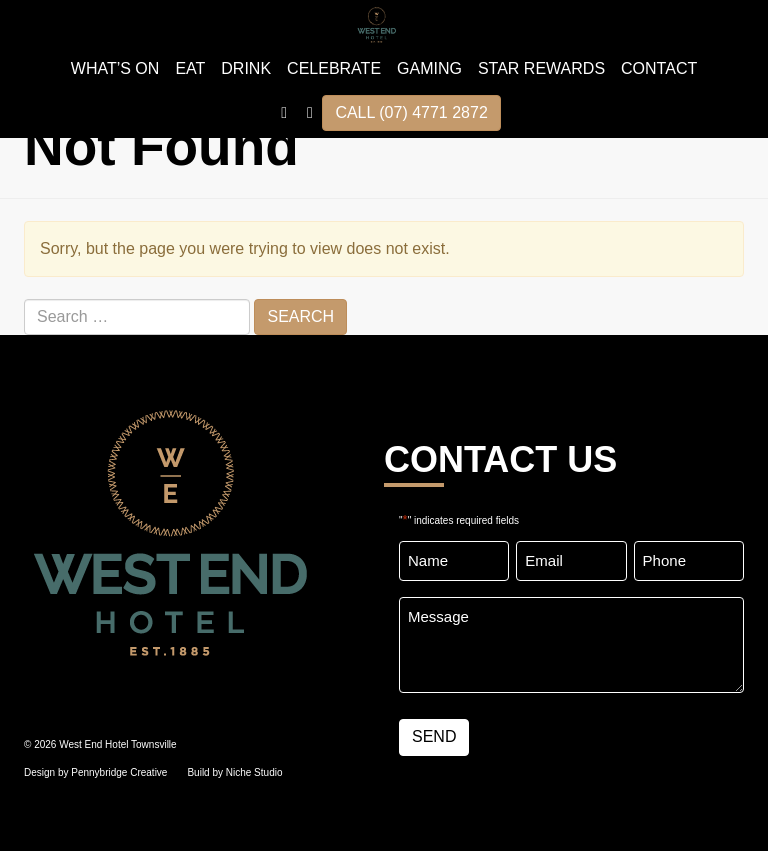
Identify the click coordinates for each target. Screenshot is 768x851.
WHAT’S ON (115, 68)
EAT (190, 68)
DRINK (246, 68)
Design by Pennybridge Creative (95, 772)
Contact (659, 68)
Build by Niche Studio (234, 772)
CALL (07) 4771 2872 (411, 112)
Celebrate (334, 68)
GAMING (429, 68)
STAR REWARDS (541, 68)
